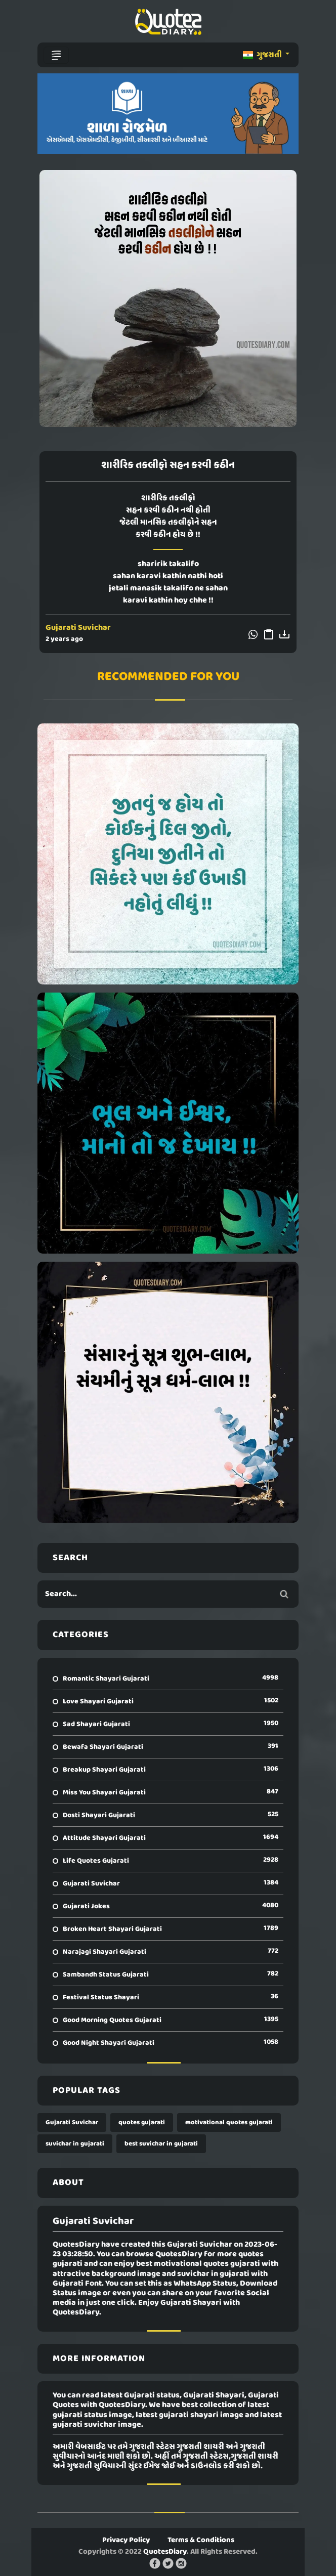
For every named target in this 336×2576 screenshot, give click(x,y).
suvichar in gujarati (75, 2143)
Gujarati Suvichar (78, 627)
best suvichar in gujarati (161, 2143)
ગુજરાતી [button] (263, 55)
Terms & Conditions (200, 2540)
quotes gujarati (141, 2122)
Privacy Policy (126, 2540)
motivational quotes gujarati (229, 2122)
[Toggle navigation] (56, 55)
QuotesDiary (165, 2552)
